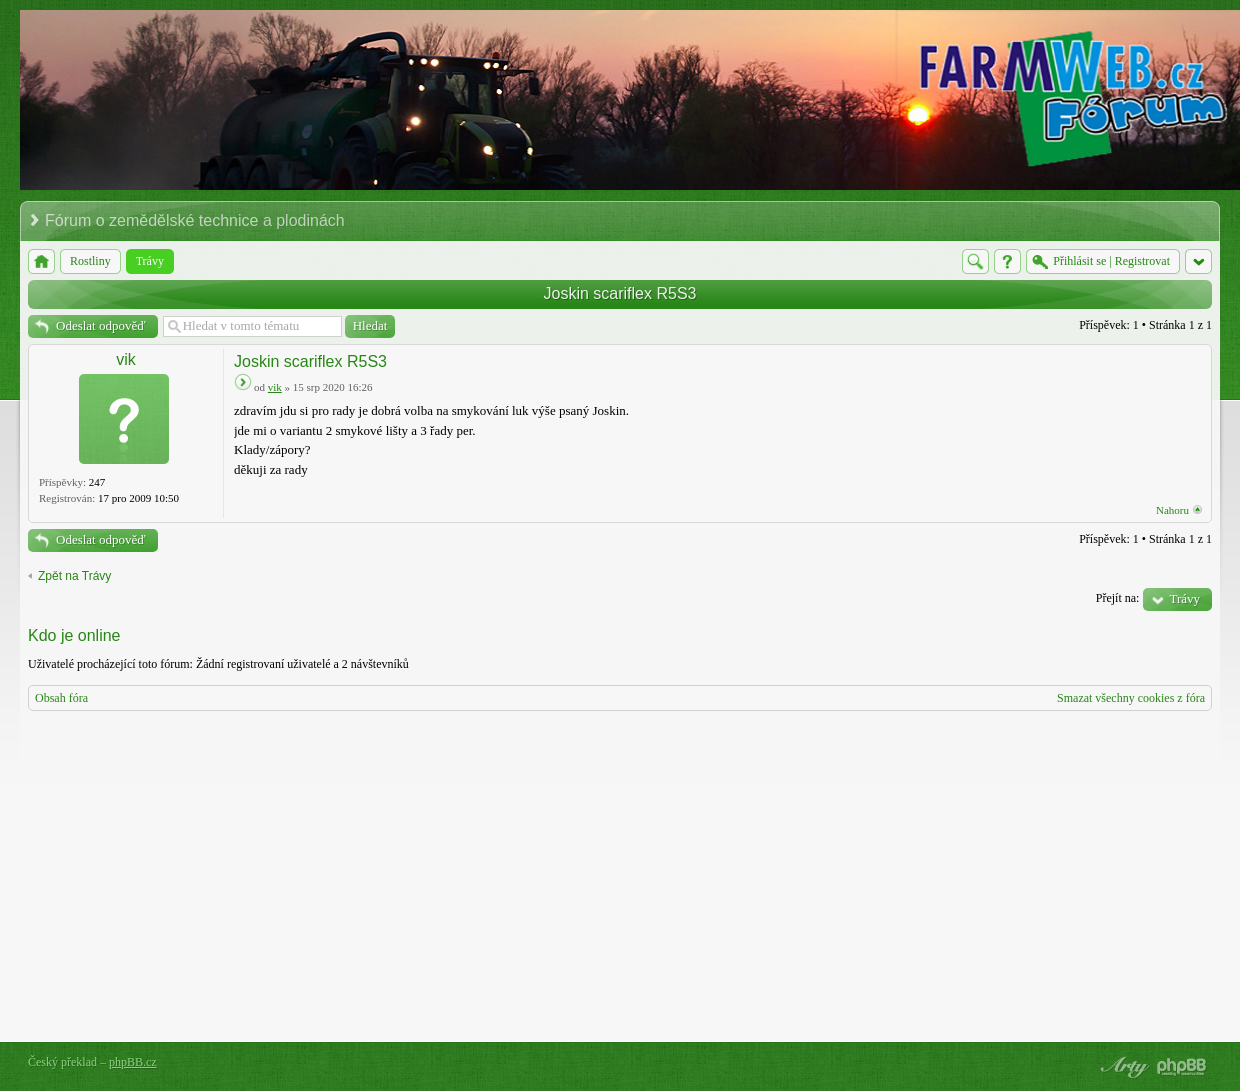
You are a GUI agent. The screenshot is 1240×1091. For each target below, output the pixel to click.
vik (126, 359)
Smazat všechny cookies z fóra (1131, 698)
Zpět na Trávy (74, 576)
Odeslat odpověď (101, 325)
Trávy (1184, 598)
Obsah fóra (61, 698)
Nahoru (1172, 510)
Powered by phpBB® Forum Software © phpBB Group (1182, 1067)
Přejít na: (1118, 598)
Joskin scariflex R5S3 (620, 293)
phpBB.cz (133, 1062)
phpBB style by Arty (1122, 1067)
